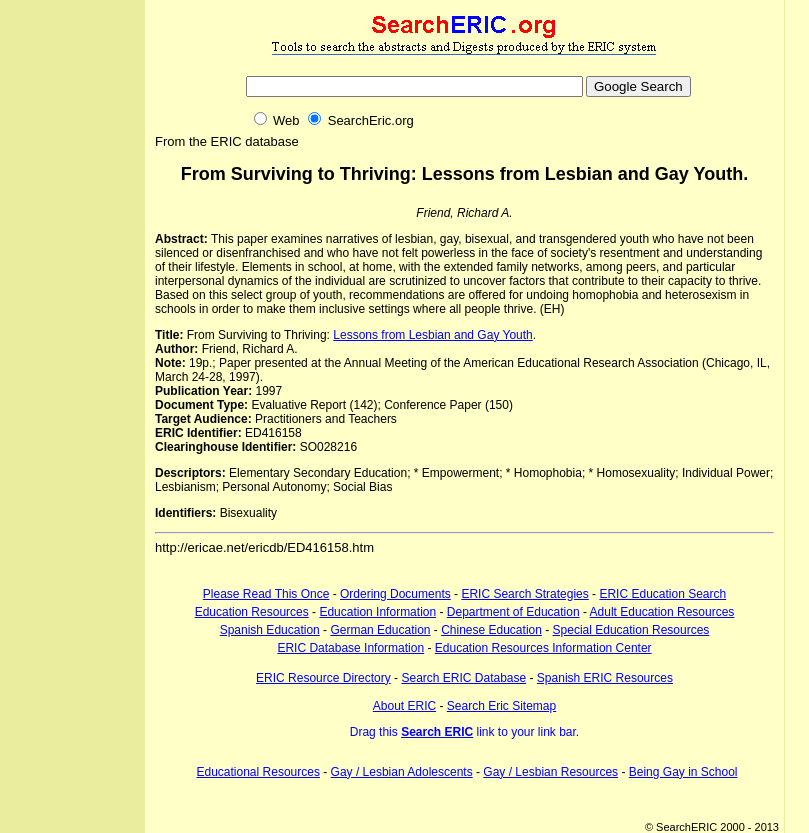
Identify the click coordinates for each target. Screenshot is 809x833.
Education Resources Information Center (543, 648)
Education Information (377, 612)
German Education (380, 630)
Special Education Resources (631, 630)
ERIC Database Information (350, 648)
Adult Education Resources (662, 612)
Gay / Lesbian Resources (550, 772)
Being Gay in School (683, 772)
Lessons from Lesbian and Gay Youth (432, 335)
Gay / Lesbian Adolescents (402, 772)
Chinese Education (491, 630)
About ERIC (404, 706)
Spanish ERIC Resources (605, 678)
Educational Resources (258, 772)
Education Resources (252, 612)
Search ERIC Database (463, 678)
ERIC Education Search (662, 594)
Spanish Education (270, 630)
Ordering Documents (395, 594)
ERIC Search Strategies (524, 594)
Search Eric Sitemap (501, 706)
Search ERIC (437, 732)
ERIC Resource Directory (323, 678)
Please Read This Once (266, 594)
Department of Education (513, 612)
